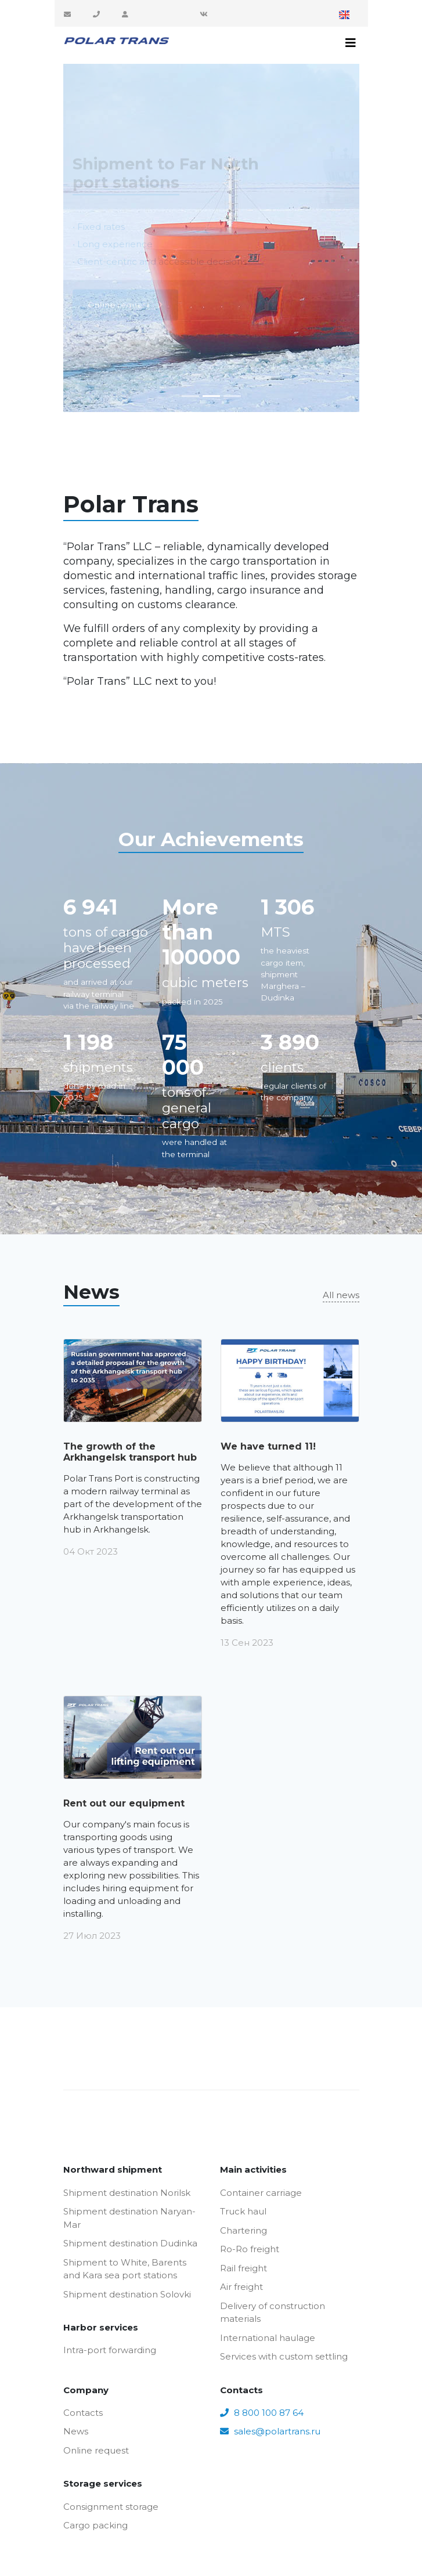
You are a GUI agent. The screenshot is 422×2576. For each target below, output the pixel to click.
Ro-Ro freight (249, 2249)
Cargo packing (95, 2525)
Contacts (83, 2412)
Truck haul (243, 2211)
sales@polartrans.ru (69, 13)
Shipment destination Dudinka (130, 2243)
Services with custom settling (284, 2356)
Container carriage (261, 2192)
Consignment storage (110, 2506)
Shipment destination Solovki (127, 2294)
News (75, 2431)
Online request (96, 2450)
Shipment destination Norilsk (126, 2192)
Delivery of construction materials (272, 2312)
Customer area (127, 13)
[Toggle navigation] (350, 43)
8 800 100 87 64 (98, 13)
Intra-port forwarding (109, 2349)
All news (341, 1294)
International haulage (267, 2337)
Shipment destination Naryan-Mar (129, 2218)
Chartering (243, 2230)
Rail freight (243, 2268)
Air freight (241, 2286)
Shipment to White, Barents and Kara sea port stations (124, 2269)
